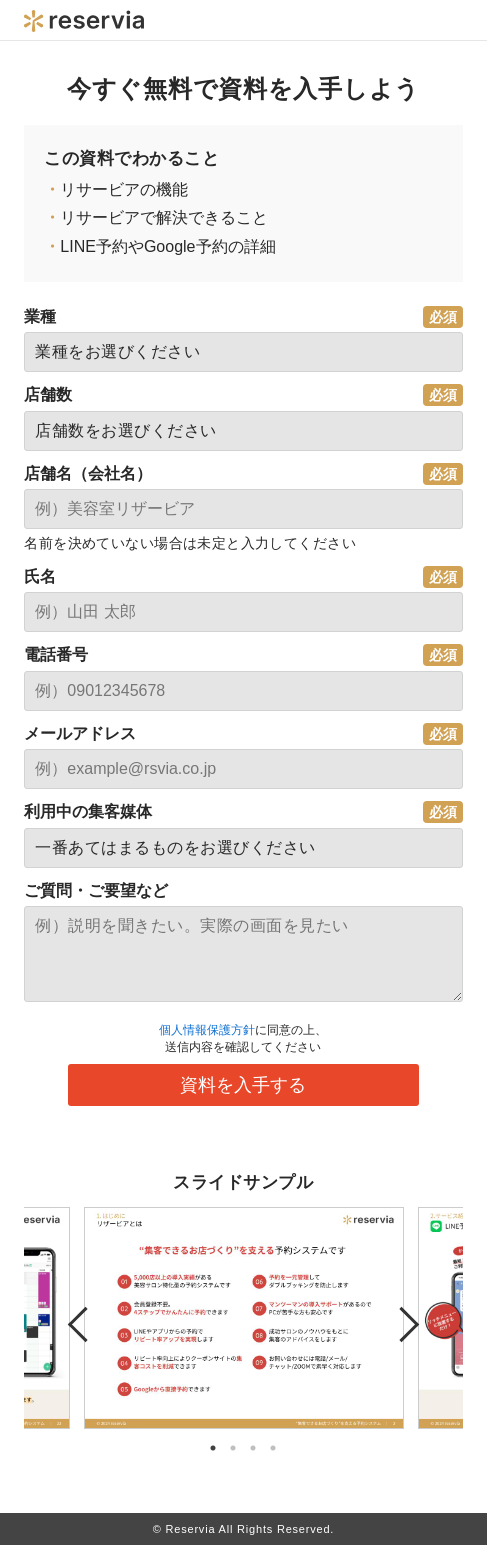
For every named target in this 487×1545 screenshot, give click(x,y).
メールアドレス (80, 733)
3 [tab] (253, 1448)
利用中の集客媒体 (88, 811)
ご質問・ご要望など (96, 890)
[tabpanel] (244, 1318)
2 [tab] (233, 1448)
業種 (40, 316)
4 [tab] (273, 1448)
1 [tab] (213, 1448)
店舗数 (48, 394)
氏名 (40, 576)
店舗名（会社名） (88, 473)
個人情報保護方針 (207, 1030)
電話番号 (56, 654)
